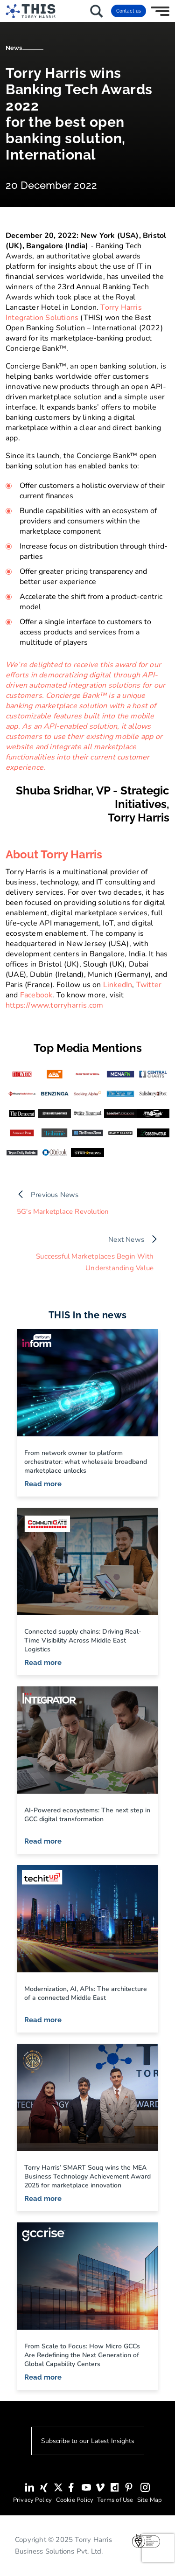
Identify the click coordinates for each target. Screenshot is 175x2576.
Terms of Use (115, 2500)
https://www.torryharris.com (54, 1005)
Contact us (128, 11)
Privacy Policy (32, 2500)
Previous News (55, 1194)
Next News (126, 1239)
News (14, 47)
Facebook (36, 995)
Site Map (149, 2500)
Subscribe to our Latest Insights (87, 2441)
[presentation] (158, 2548)
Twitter (148, 985)
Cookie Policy (75, 2500)
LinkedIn (118, 985)
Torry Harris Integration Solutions (74, 312)
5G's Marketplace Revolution (63, 1212)
